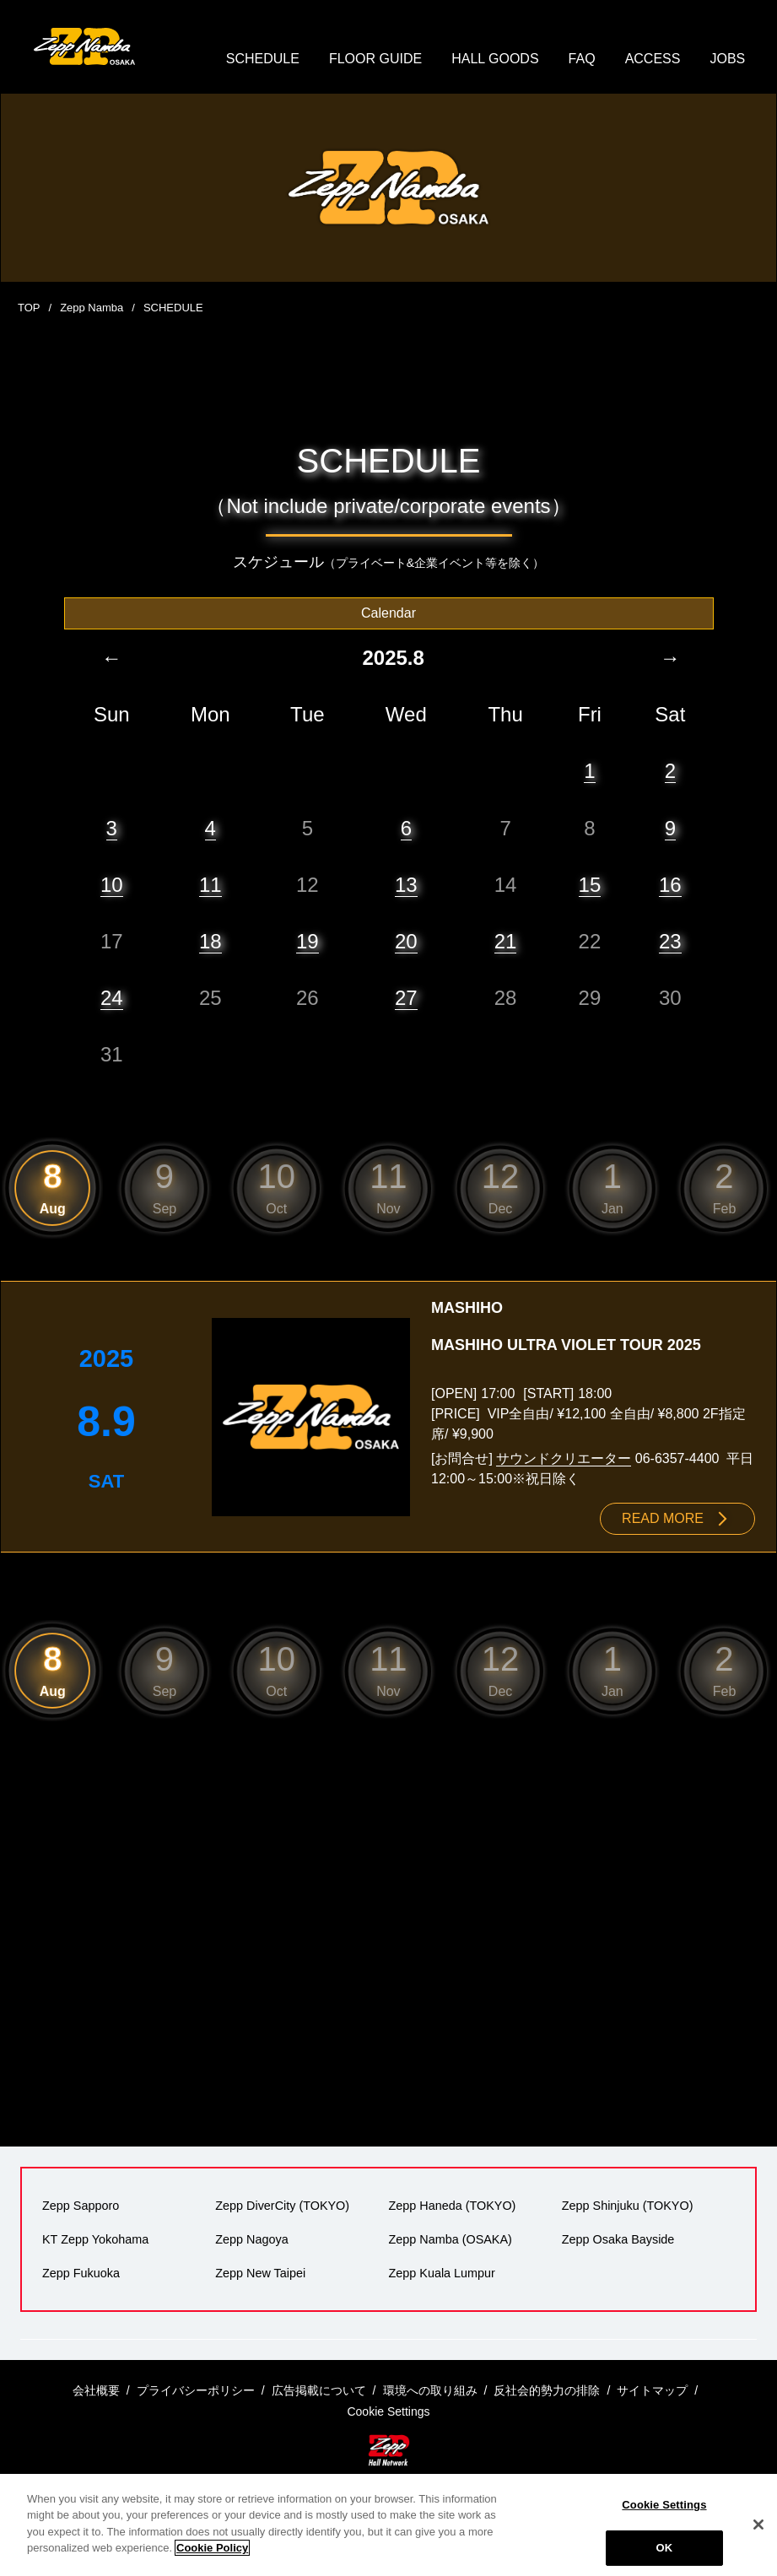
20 (406, 941)
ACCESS (653, 58)
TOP (29, 307)
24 (111, 997)
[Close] (758, 2524)
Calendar (388, 613)
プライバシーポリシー (196, 2390)
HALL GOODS (494, 58)
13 (406, 884)
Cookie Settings (664, 2504)
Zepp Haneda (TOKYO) (452, 2205)
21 (505, 941)
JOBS (727, 58)
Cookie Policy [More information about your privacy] (212, 2547)
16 (670, 884)
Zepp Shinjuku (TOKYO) (627, 2205)
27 (406, 997)
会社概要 (96, 2390)
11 (210, 884)
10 (111, 884)
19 (307, 941)
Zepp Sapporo (80, 2205)
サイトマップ (652, 2390)
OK (664, 2547)
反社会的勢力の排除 (547, 2390)
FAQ (582, 58)
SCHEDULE (262, 58)
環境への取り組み (430, 2390)
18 (210, 941)
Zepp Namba (91, 307)
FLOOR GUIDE (375, 58)
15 (590, 884)
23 (670, 941)
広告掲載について (319, 2390)
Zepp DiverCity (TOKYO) (282, 2205)
